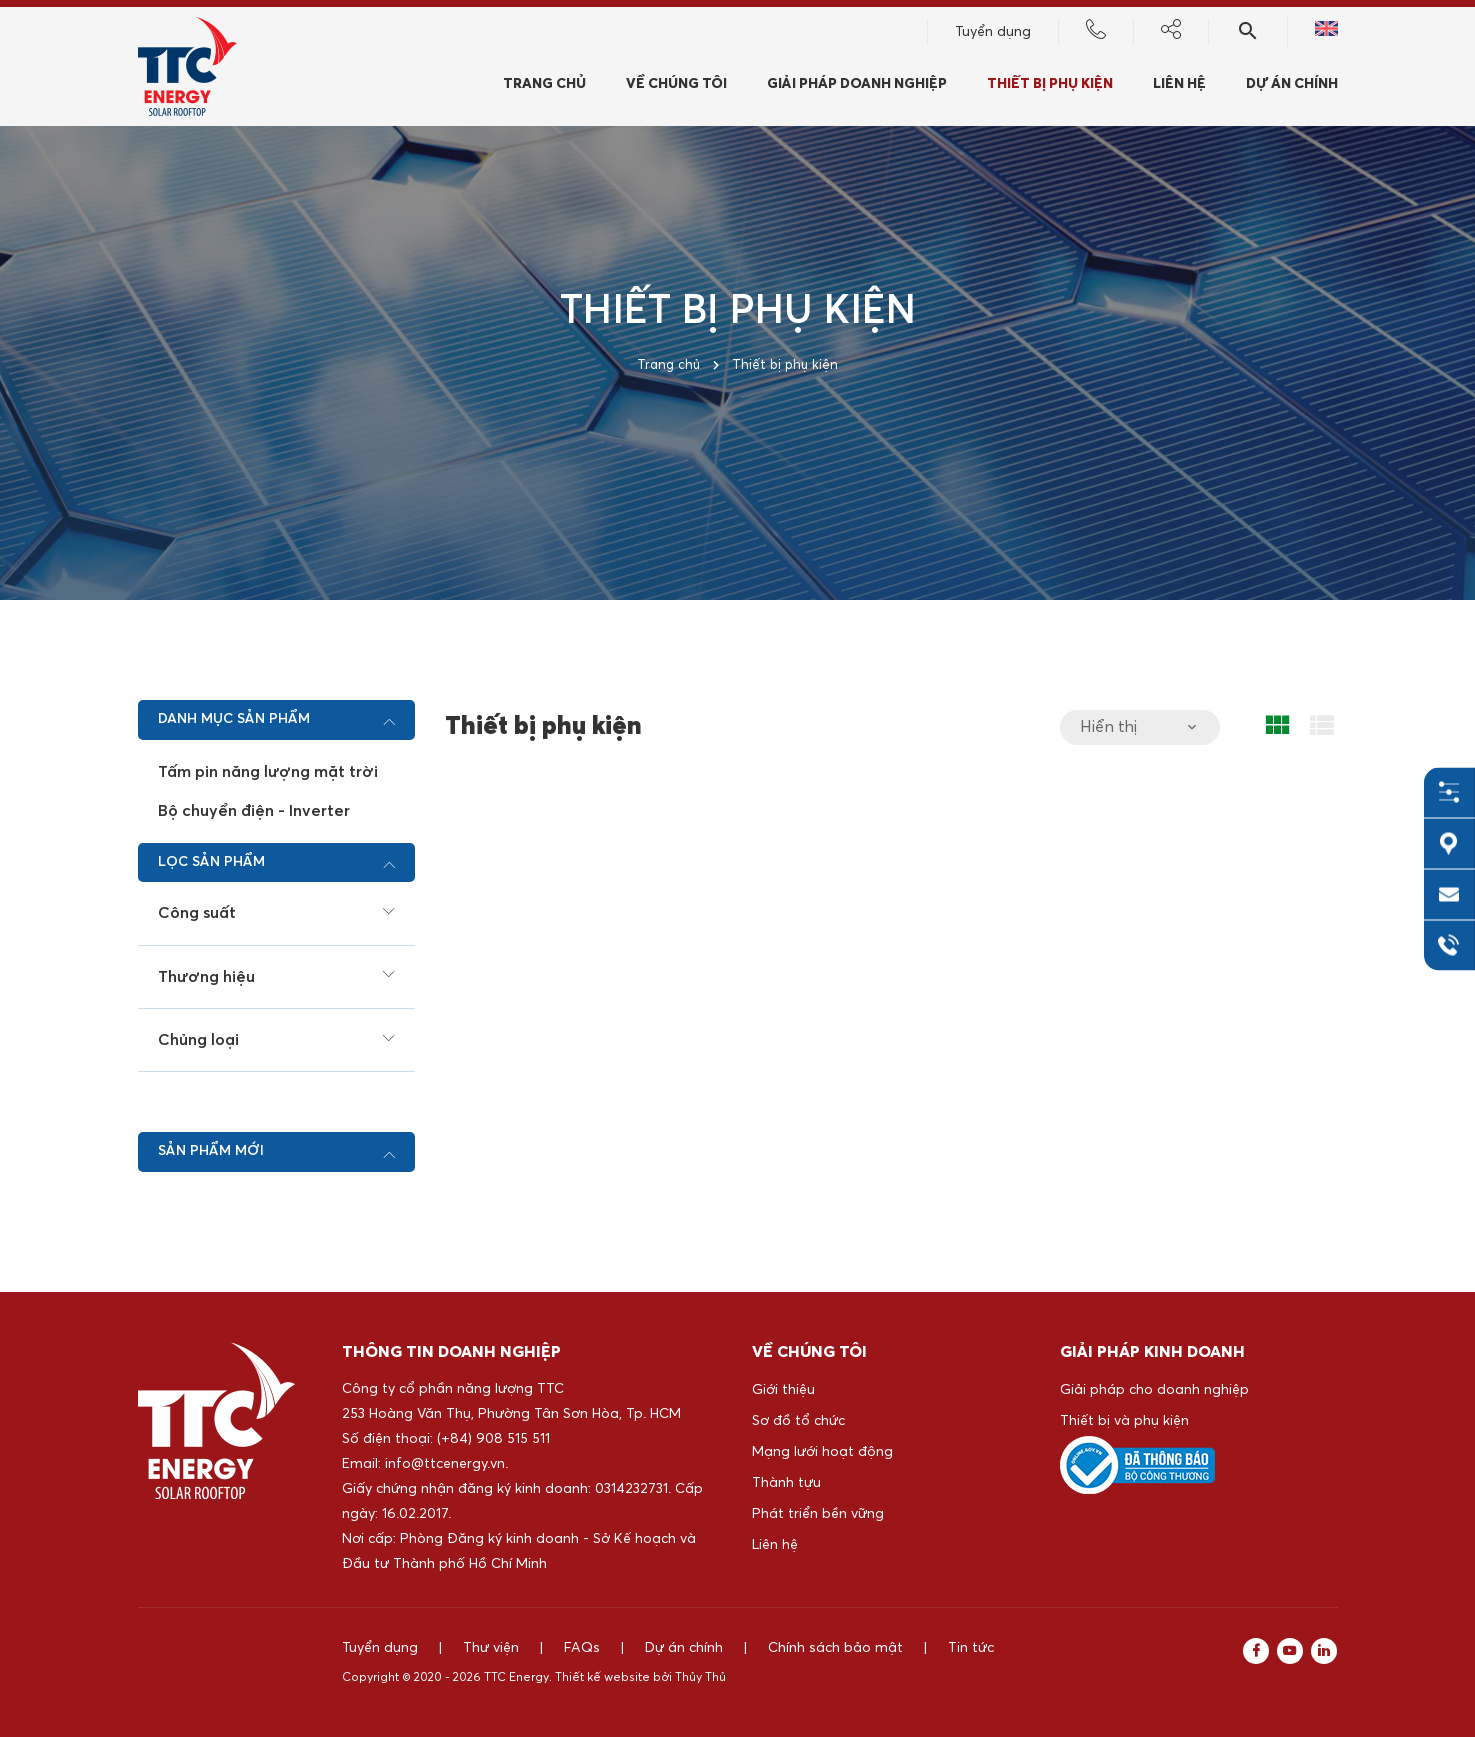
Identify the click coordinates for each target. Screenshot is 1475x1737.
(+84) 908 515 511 (493, 1439)
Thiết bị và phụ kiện (1124, 1421)
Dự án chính (1292, 87)
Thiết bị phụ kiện (1050, 87)
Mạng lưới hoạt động (822, 1452)
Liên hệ (775, 1545)
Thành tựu (786, 1483)
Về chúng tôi (676, 87)
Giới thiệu (783, 1390)
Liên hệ (1179, 87)
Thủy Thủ (700, 1678)
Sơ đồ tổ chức (798, 1421)
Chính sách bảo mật (835, 1648)
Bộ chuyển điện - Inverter (254, 811)
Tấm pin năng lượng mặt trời (268, 772)
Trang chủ (544, 87)
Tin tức (971, 1648)
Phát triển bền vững (818, 1514)
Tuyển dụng (993, 35)
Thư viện (491, 1648)
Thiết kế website (602, 1678)
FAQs (582, 1648)
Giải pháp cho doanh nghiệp (1154, 1390)
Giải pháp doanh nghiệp (857, 87)
